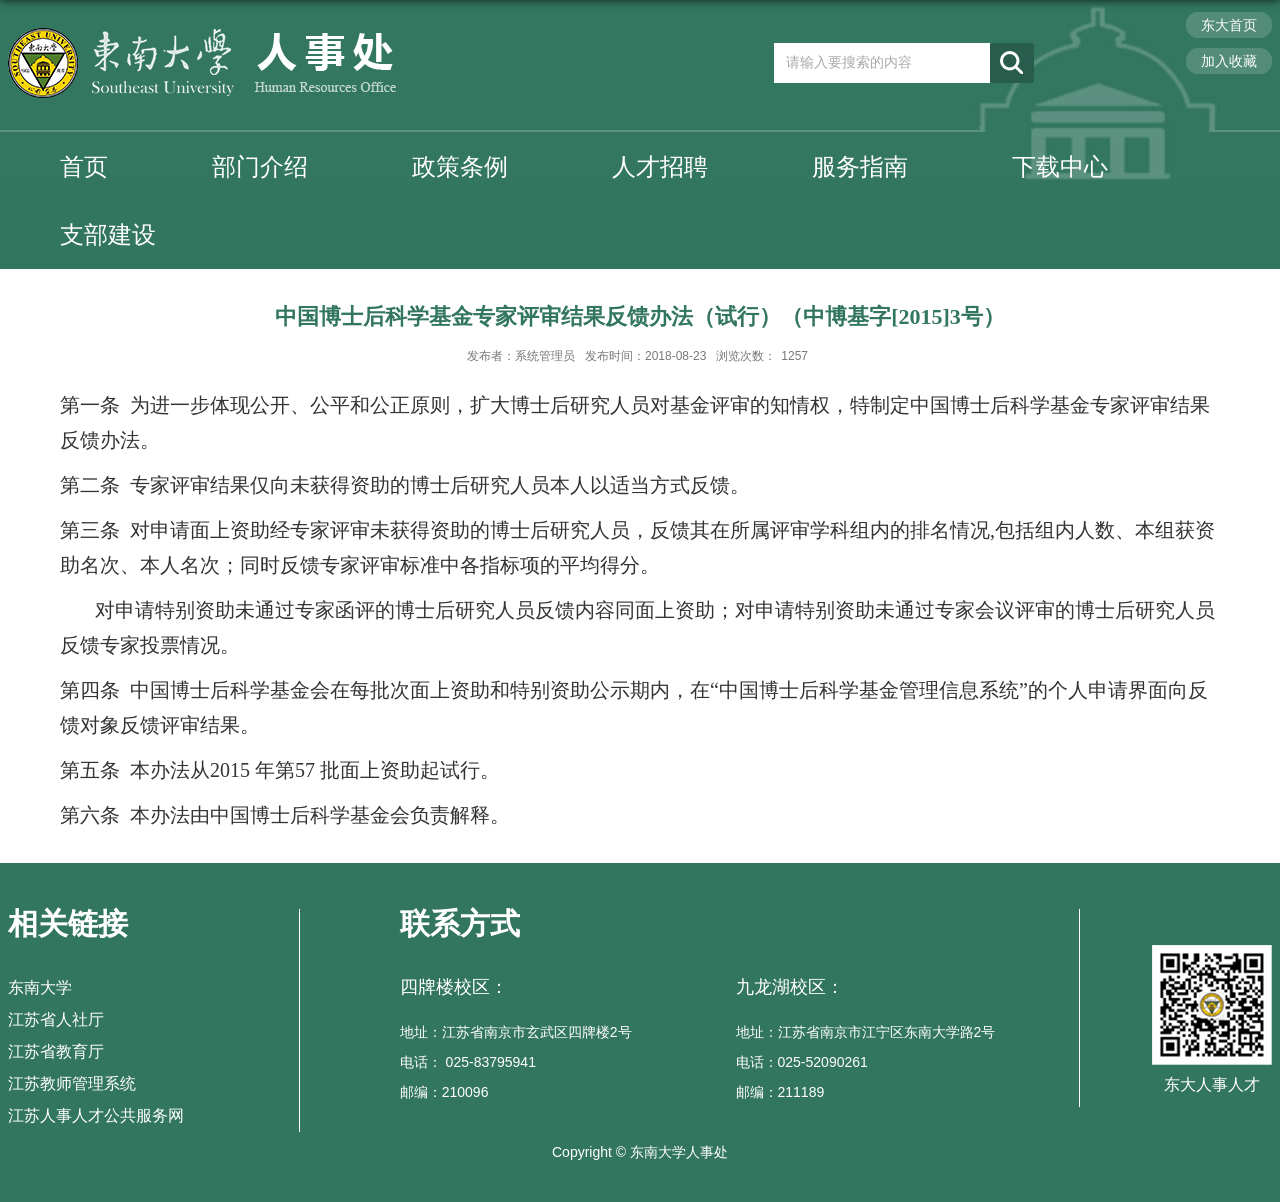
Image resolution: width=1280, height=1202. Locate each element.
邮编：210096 (444, 1092)
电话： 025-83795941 (468, 1062)
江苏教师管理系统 (72, 1083)
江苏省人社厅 (56, 1019)
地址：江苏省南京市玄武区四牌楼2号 (516, 1032)
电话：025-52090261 (802, 1062)
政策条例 (460, 166)
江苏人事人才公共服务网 (96, 1115)
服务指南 (860, 166)
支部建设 (108, 234)
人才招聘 (660, 166)
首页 (84, 166)
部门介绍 (260, 166)
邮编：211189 (780, 1092)
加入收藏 (1229, 61)
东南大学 (40, 987)
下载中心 (1060, 166)
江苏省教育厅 (56, 1051)
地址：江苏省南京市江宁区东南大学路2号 (866, 1032)
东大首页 (1229, 25)
